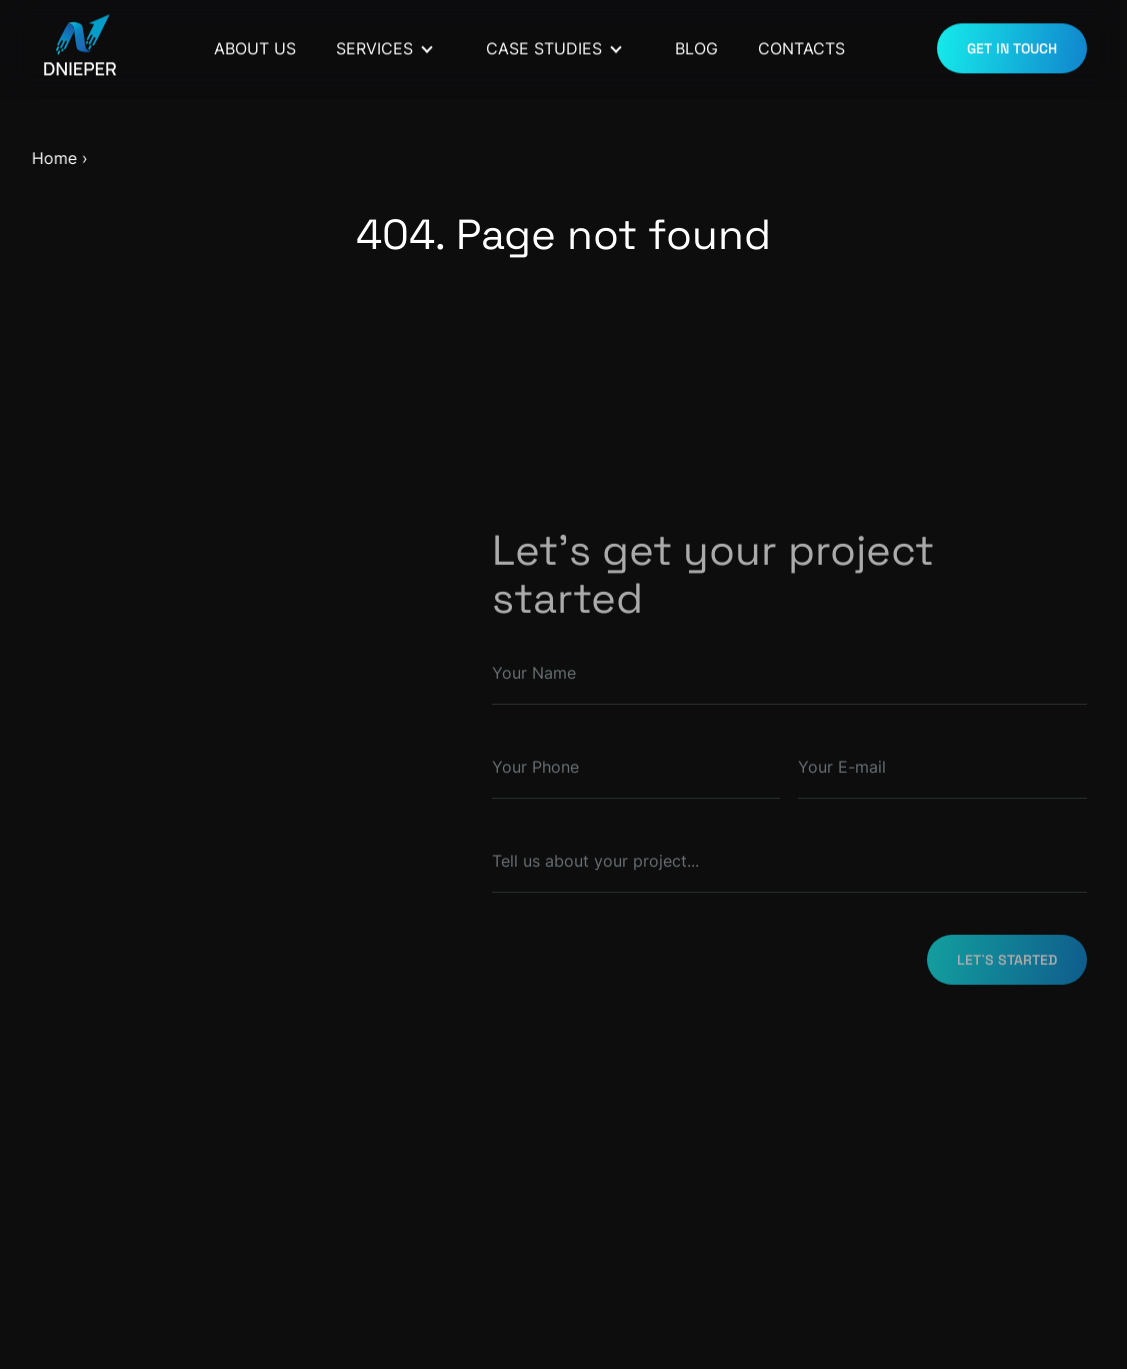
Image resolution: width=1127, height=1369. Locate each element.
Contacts (801, 45)
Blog (696, 45)
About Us (255, 45)
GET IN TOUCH (1012, 46)
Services (374, 45)
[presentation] (760, 1100)
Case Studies (544, 45)
